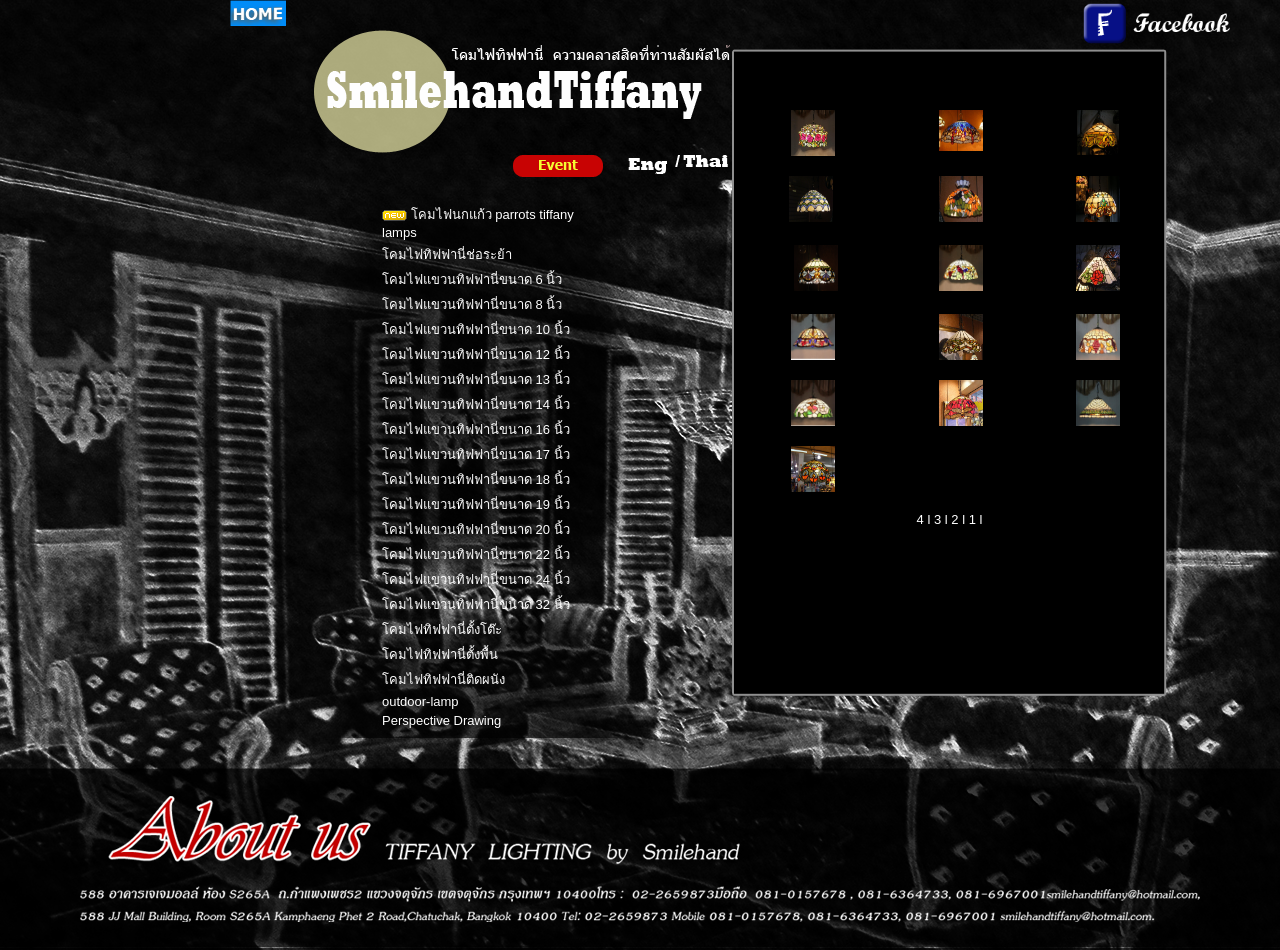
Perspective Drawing (441, 720)
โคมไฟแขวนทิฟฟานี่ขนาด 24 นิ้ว (476, 579)
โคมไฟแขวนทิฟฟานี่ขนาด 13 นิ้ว (476, 379)
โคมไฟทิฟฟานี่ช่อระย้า (447, 254)
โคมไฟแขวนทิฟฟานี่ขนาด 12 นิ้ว (476, 354)
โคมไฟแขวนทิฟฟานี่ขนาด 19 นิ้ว (476, 504)
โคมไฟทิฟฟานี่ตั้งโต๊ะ (442, 629)
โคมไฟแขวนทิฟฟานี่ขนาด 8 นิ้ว (472, 304)
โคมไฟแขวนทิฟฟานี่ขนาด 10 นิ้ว (476, 329)
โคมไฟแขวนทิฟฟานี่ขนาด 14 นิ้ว (476, 404)
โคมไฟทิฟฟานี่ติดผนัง (443, 679)
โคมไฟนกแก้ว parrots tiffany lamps (478, 223)
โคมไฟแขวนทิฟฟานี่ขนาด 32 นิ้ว (476, 604)
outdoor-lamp (420, 701)
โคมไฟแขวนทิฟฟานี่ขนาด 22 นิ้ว (476, 554)
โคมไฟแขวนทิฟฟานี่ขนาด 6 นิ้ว (472, 279)
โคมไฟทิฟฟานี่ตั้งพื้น (440, 654)
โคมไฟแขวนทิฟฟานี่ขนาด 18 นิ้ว (476, 479)
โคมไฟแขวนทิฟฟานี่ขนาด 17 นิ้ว (476, 454)
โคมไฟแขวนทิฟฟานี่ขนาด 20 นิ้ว (476, 529)
